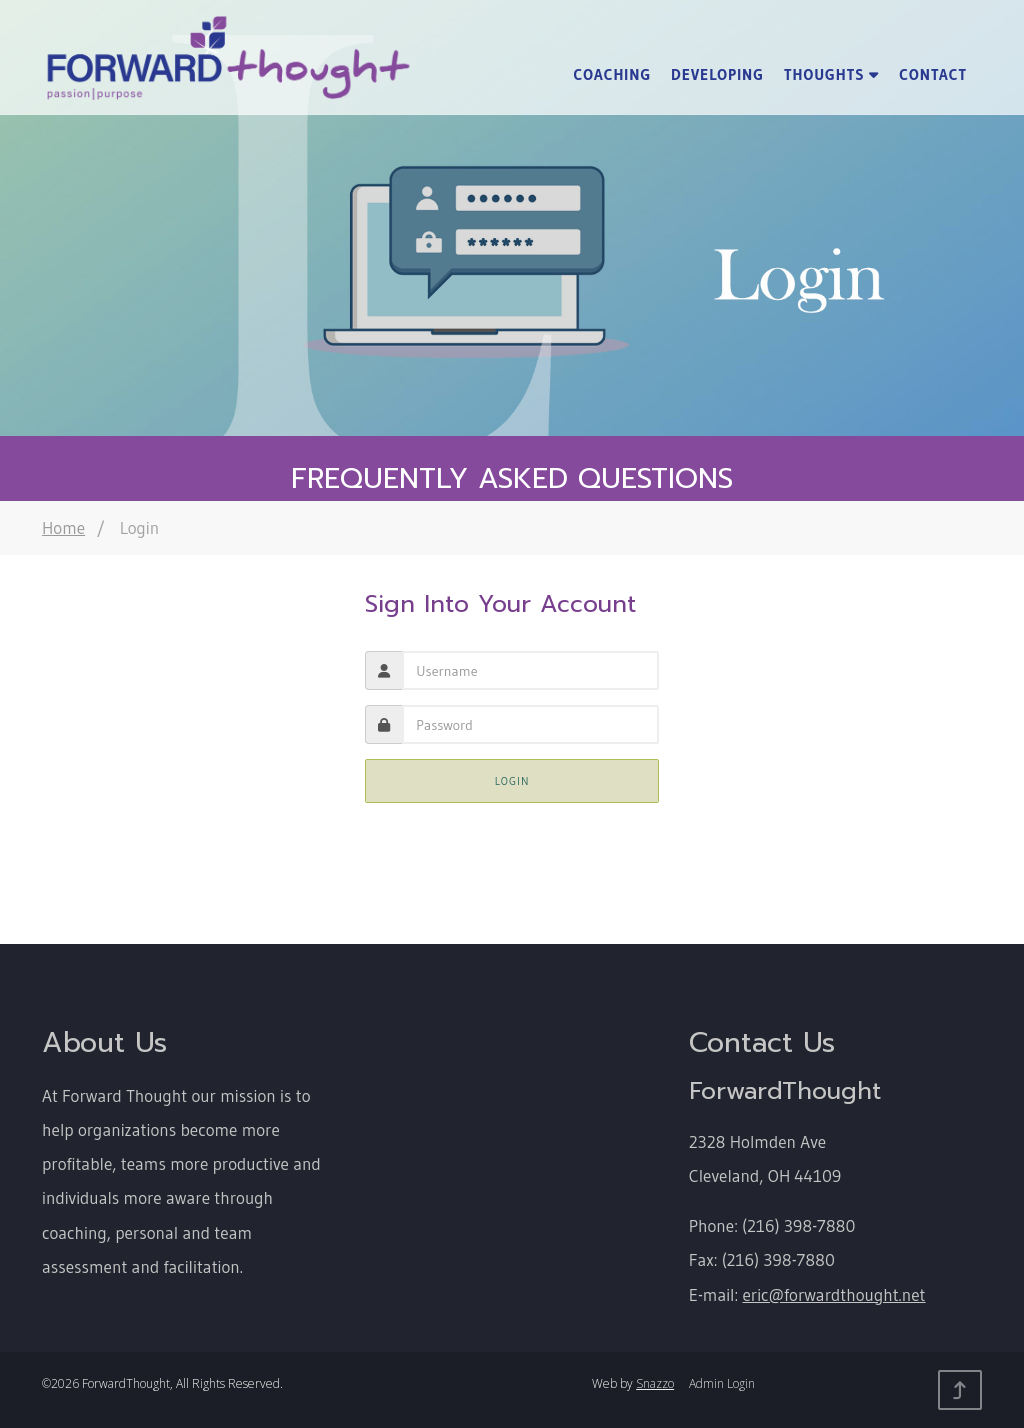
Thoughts (831, 74)
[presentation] (530, 724)
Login (512, 781)
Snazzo (655, 1383)
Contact (933, 74)
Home (63, 528)
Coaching (612, 74)
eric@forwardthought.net (834, 1295)
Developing (717, 74)
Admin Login (722, 1383)
